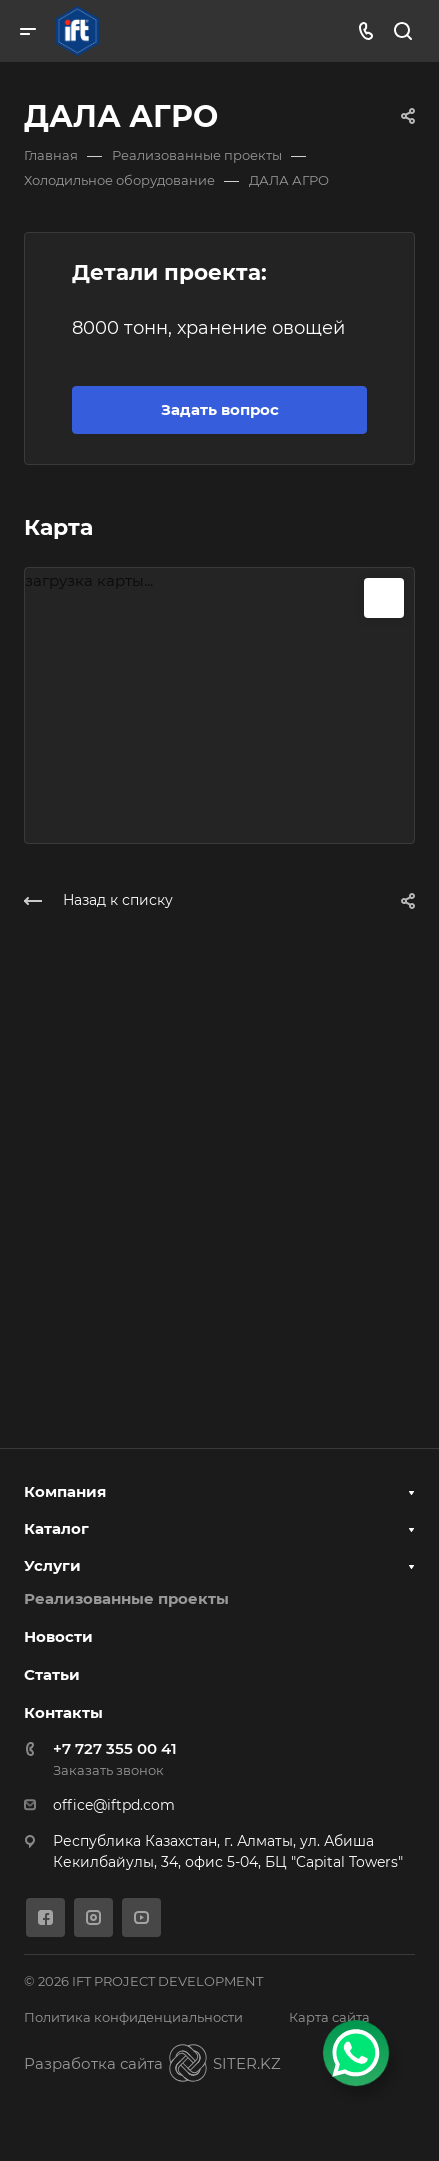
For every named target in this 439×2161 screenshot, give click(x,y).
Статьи (52, 1674)
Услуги (52, 1565)
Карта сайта (329, 2017)
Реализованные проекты (126, 1598)
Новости (58, 1636)
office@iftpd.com (114, 1805)
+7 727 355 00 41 (115, 1748)
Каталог (56, 1528)
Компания (65, 1491)
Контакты (63, 1712)
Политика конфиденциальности (133, 2017)
